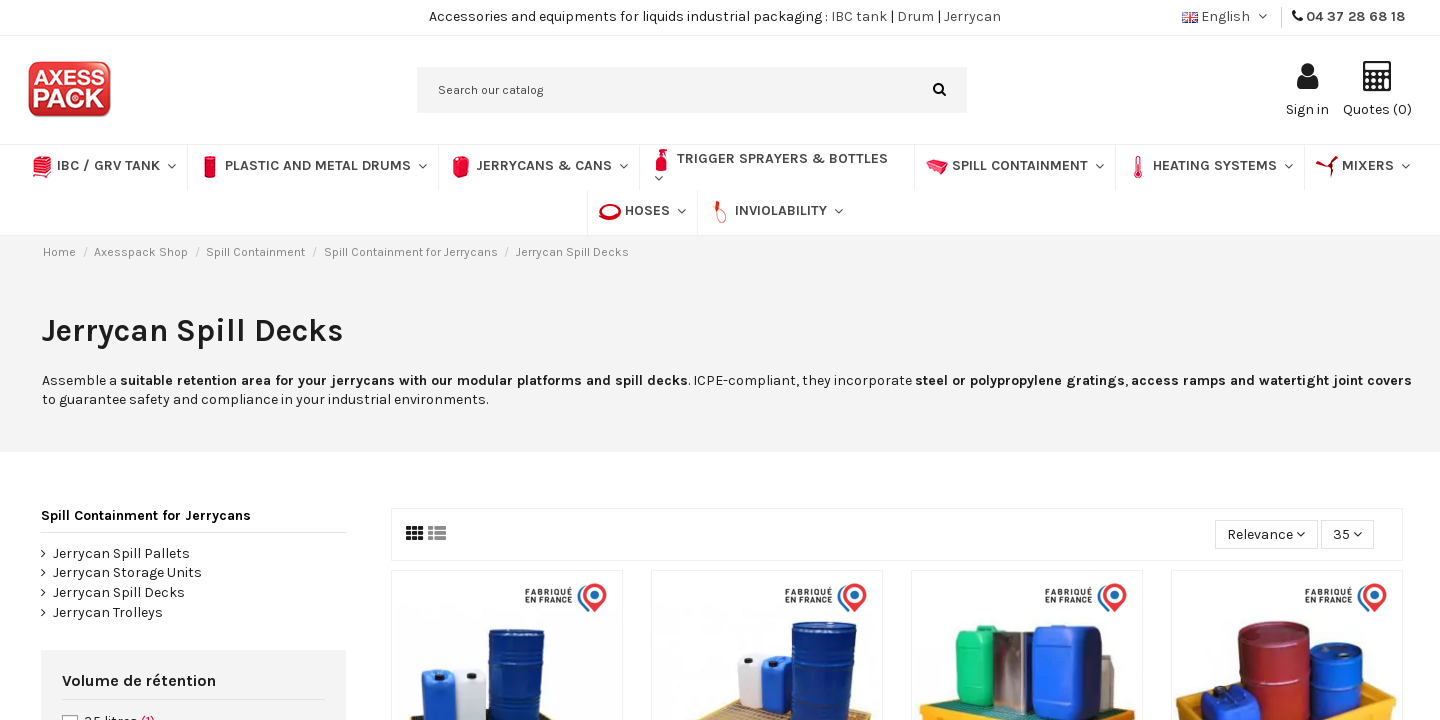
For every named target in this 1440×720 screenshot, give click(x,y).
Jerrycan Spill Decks (119, 592)
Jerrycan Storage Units (127, 572)
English (1226, 16)
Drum (915, 16)
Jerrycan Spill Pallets (121, 553)
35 (1347, 534)
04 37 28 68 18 (1355, 16)
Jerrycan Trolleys (108, 612)
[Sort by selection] (1266, 534)
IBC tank (859, 16)
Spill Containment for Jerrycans (146, 515)
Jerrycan (972, 16)
